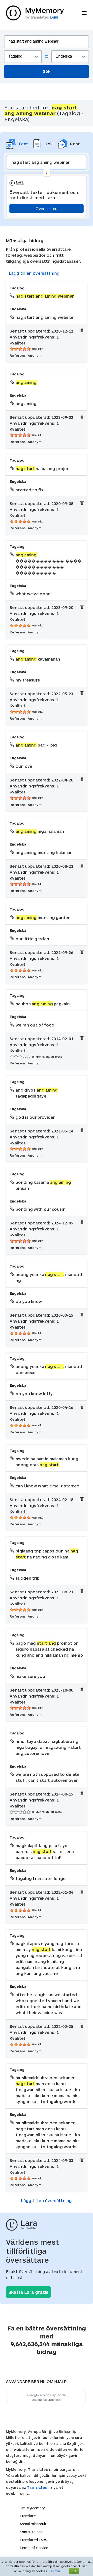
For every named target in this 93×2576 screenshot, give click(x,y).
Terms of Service (34, 2548)
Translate (28, 2516)
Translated (37, 2487)
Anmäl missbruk (33, 2524)
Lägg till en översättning (34, 273)
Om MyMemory (32, 2508)
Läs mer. (55, 2571)
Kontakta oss (31, 2532)
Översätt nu (46, 208)
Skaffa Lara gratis (28, 2292)
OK (74, 2571)
